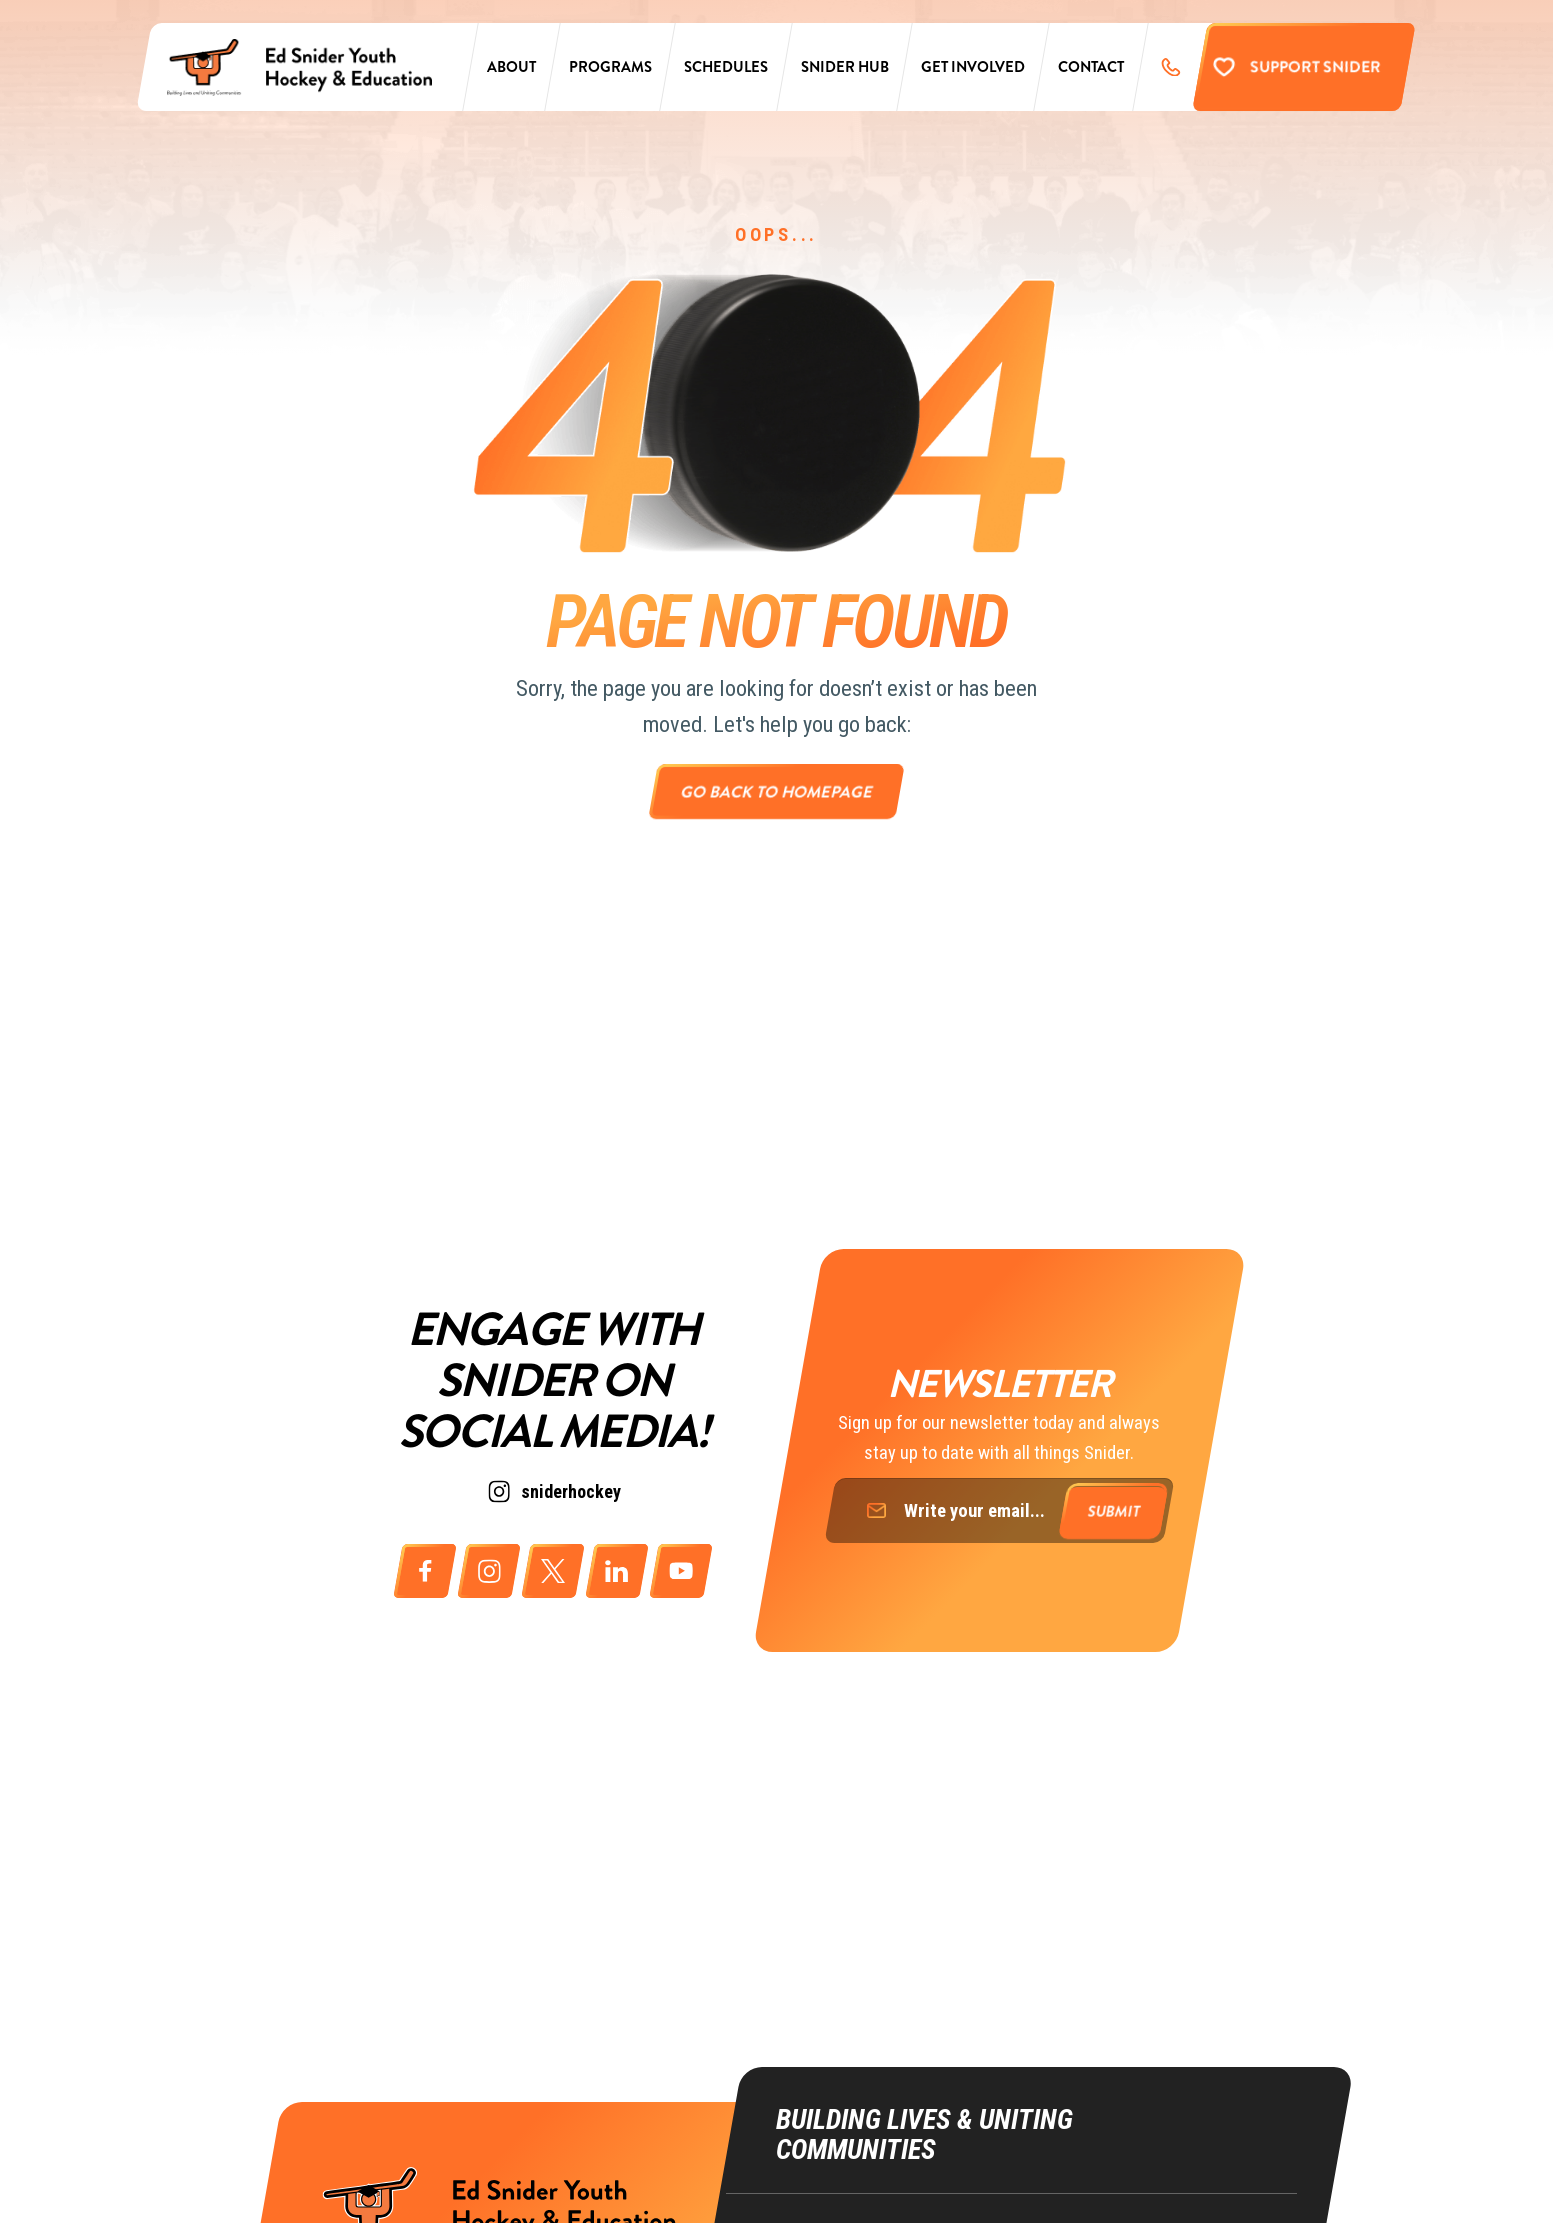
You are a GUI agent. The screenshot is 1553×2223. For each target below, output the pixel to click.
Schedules (727, 72)
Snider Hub (845, 72)
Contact (1091, 72)
